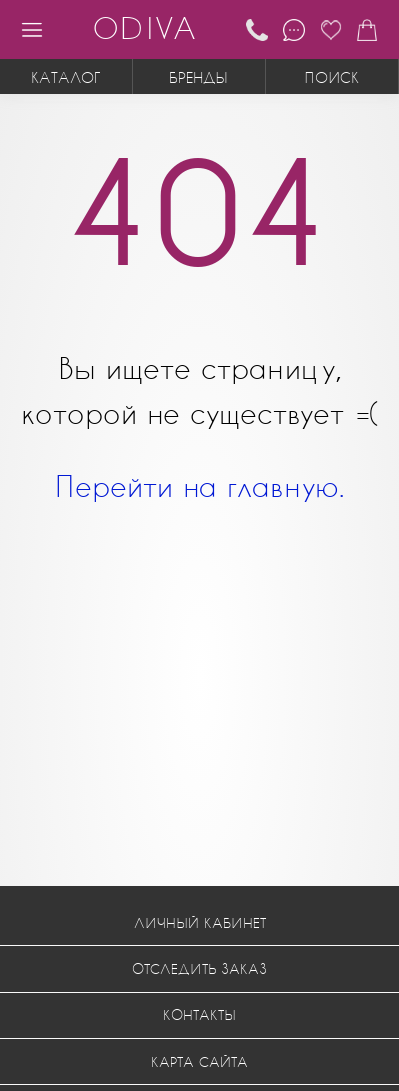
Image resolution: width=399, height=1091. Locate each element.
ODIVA (144, 27)
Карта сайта (199, 1061)
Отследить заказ (199, 968)
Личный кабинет (200, 922)
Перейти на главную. (199, 485)
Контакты (199, 1014)
